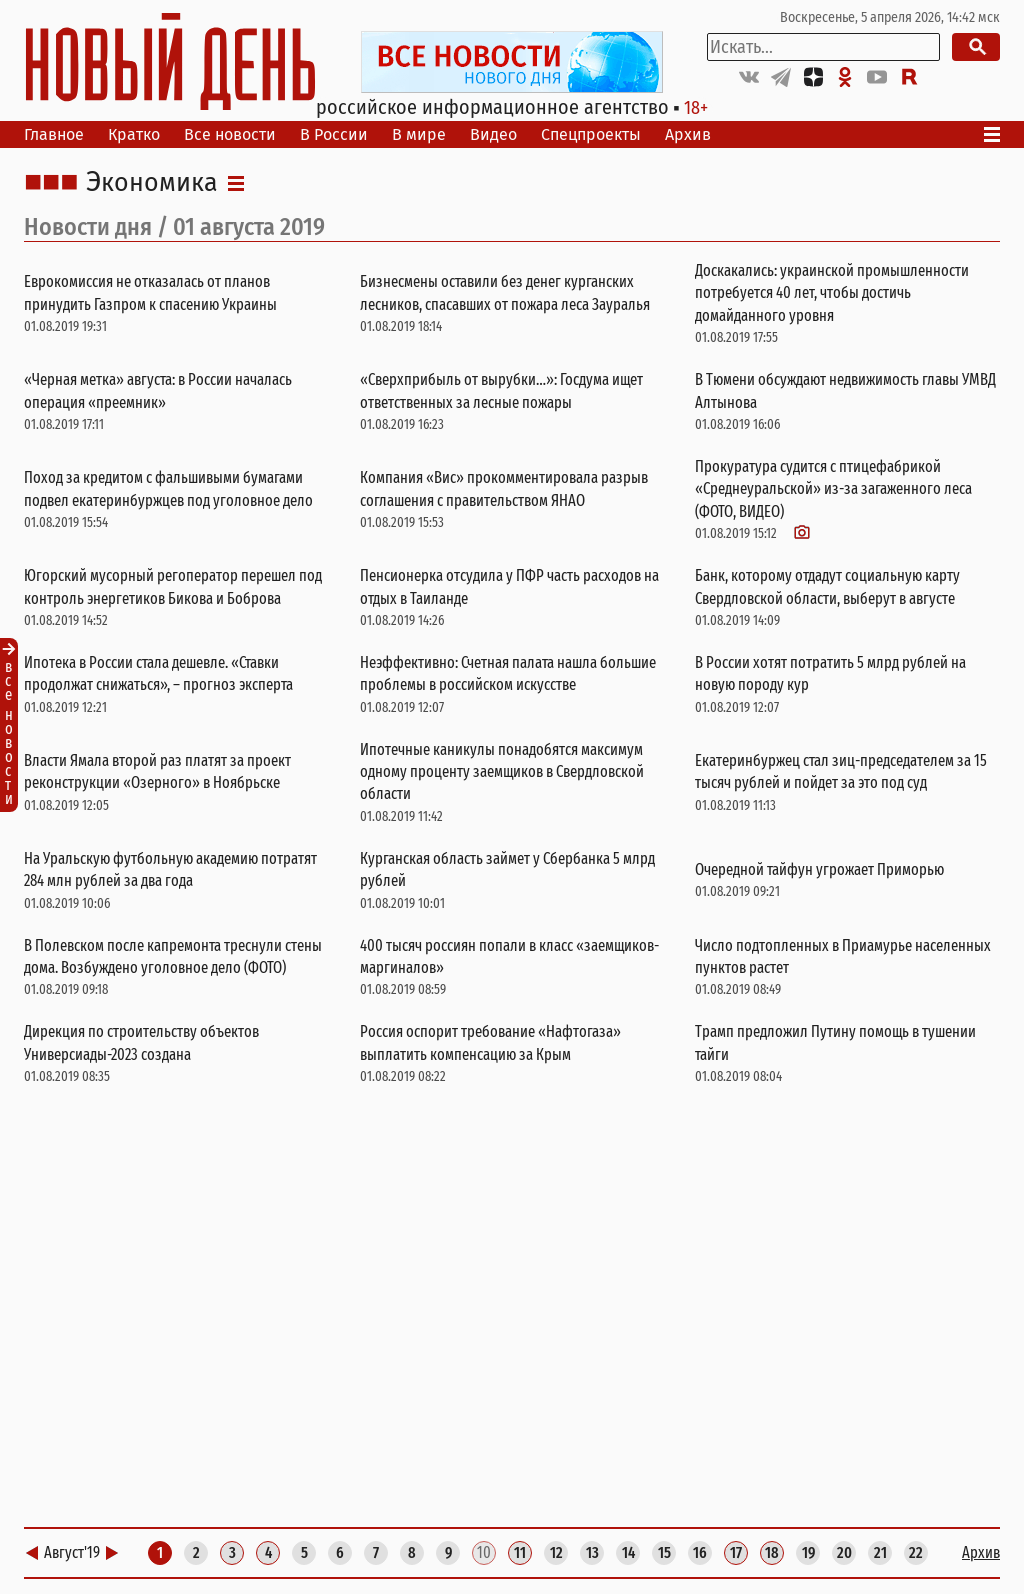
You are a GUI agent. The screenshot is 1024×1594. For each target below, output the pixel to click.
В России (334, 134)
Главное (54, 134)
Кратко (134, 134)
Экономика (152, 183)
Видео (493, 134)
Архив (688, 134)
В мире (419, 134)
